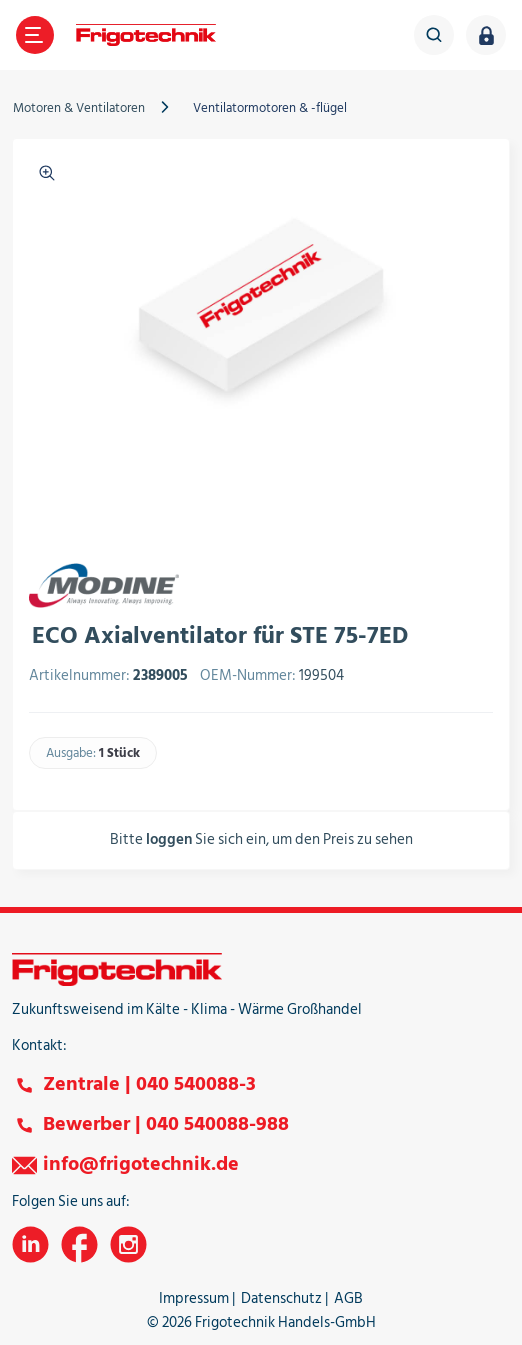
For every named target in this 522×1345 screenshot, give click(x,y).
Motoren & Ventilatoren (79, 108)
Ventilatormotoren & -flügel (270, 108)
